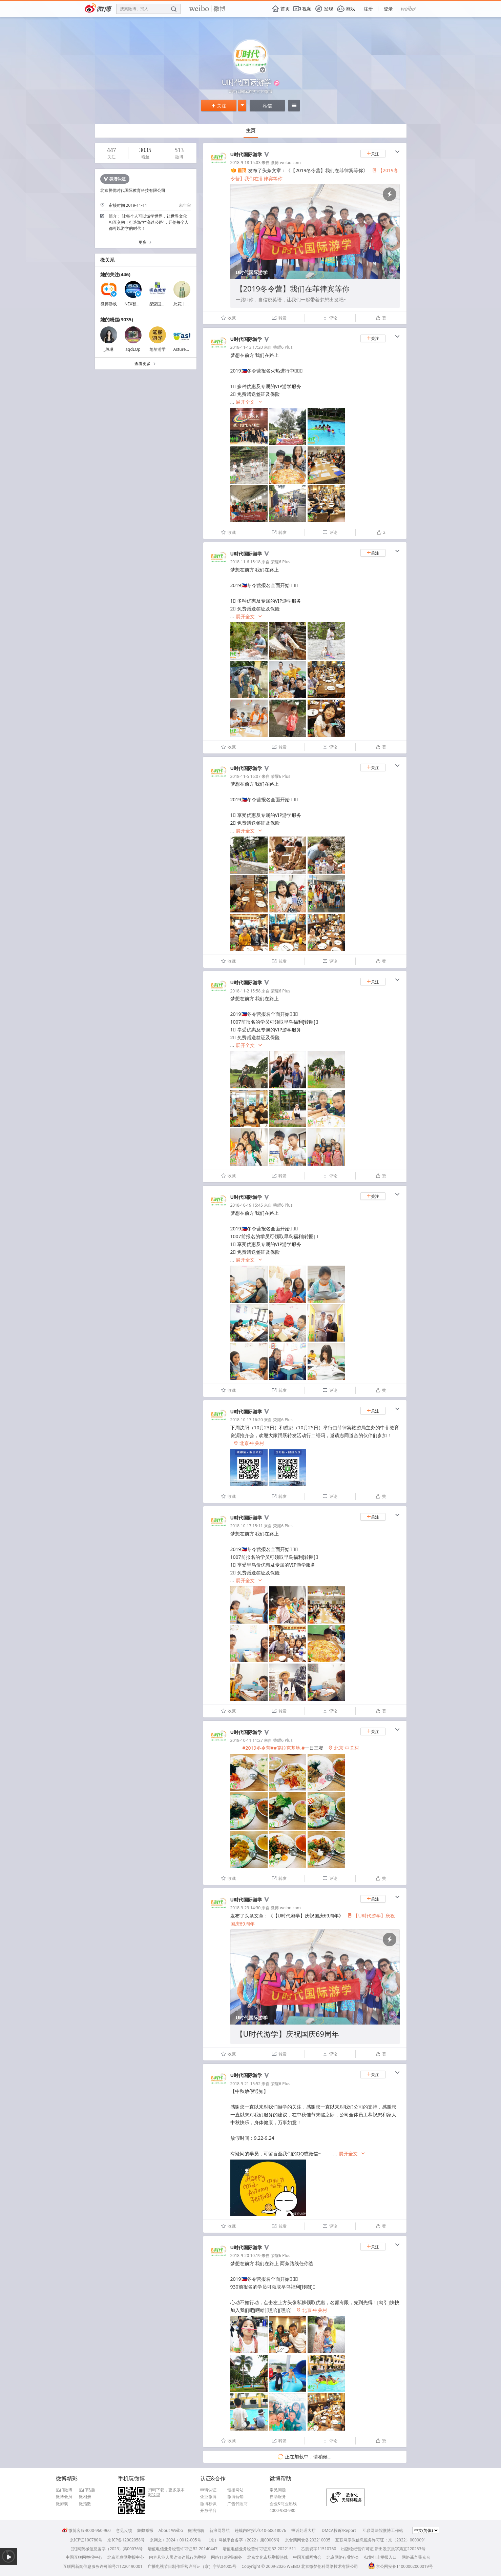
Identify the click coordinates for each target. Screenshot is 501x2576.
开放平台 (208, 2510)
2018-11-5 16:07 (245, 776)
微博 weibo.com (286, 162)
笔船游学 (157, 349)
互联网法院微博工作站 (382, 2530)
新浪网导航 (219, 2530)
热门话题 (87, 2490)
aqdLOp (132, 349)
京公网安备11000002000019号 (400, 2566)
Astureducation (188, 349)
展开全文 (249, 402)
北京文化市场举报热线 (267, 2557)
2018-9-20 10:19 (245, 2255)
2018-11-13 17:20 (246, 347)
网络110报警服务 (227, 2557)
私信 (267, 105)
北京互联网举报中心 (125, 2557)
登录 (388, 8)
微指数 (85, 2504)
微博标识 (208, 2504)
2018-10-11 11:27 (246, 1740)
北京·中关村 (249, 1443)
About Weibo (171, 2530)
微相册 (85, 2496)
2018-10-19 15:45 (246, 1205)
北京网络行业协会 (343, 2557)
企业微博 (208, 2496)
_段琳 (108, 349)
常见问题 (278, 2490)
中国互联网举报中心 (84, 2557)
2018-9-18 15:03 (245, 162)
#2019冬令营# (258, 1748)
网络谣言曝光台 (416, 2557)
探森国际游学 (161, 304)
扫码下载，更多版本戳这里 (166, 2492)
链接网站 (235, 2490)
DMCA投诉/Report (339, 2530)
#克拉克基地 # (289, 1748)
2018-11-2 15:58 (245, 991)
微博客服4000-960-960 (86, 2530)
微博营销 (235, 2496)
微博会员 (64, 2496)
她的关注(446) (115, 274)
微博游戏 (109, 304)
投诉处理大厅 (303, 2530)
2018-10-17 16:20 (246, 1420)
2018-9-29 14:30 (245, 1908)
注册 (368, 8)
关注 (218, 105)
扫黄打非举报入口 (380, 2557)
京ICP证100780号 (86, 2540)
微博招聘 (196, 2530)
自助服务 (278, 2496)
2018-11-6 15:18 (245, 562)
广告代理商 (237, 2504)
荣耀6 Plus (283, 347)
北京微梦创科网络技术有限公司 (329, 2566)
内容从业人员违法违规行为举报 (177, 2557)
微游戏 (62, 2504)
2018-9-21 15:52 (245, 2084)
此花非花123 (185, 304)
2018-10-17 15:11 (246, 1526)
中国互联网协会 (307, 2557)
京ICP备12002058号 (126, 2540)
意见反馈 (124, 2530)
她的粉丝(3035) (116, 319)
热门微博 (64, 2490)
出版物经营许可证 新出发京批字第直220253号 (383, 2549)
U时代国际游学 (246, 154)
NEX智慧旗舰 (137, 304)
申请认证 (208, 2490)
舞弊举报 (145, 2530)
